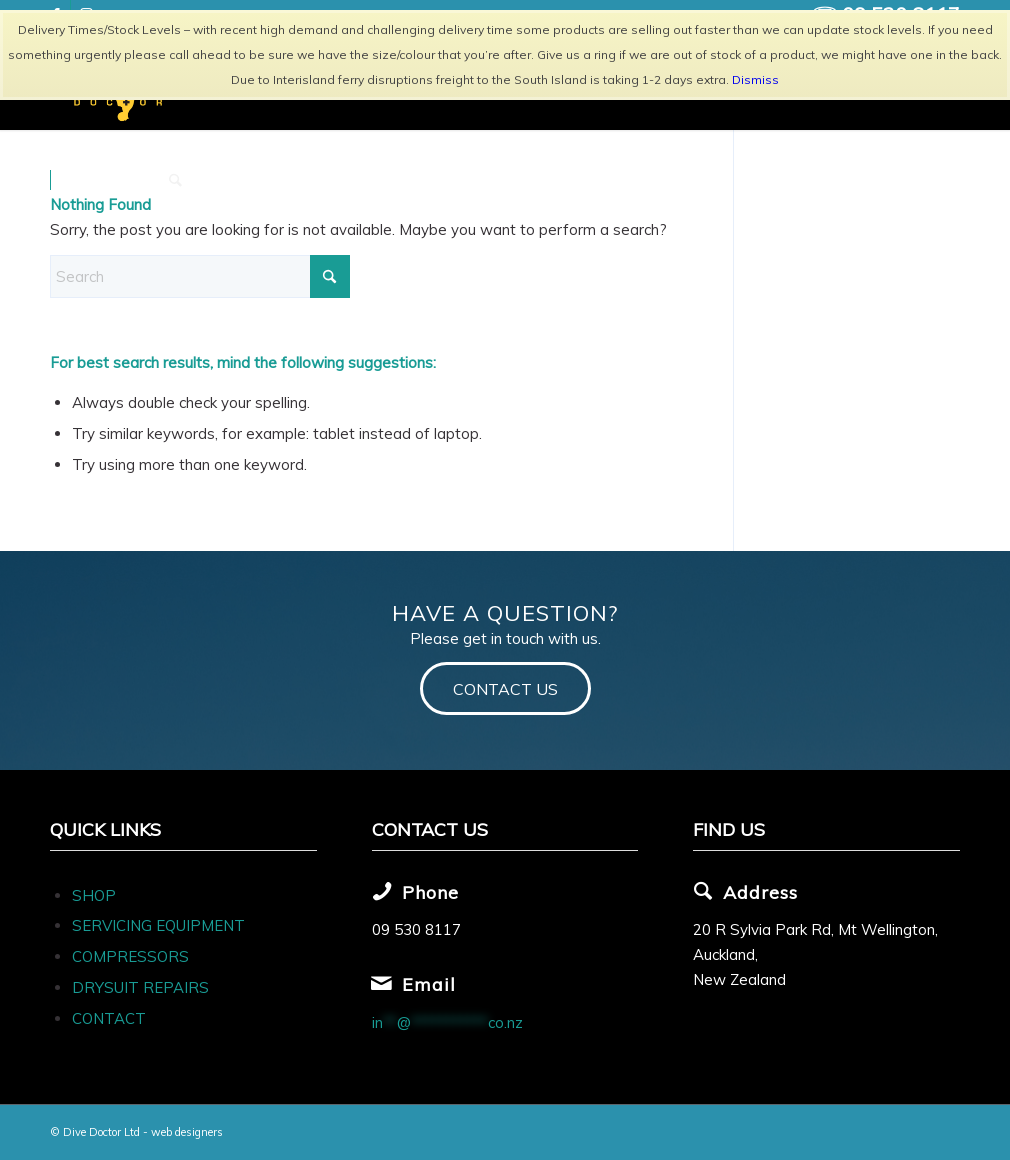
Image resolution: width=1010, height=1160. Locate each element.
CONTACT (109, 1018)
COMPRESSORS (132, 956)
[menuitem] (103, 180)
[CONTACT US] (505, 688)
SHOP (94, 895)
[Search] (175, 180)
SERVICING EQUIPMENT (158, 925)
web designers (187, 1132)
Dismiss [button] (755, 79)
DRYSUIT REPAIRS (140, 987)
